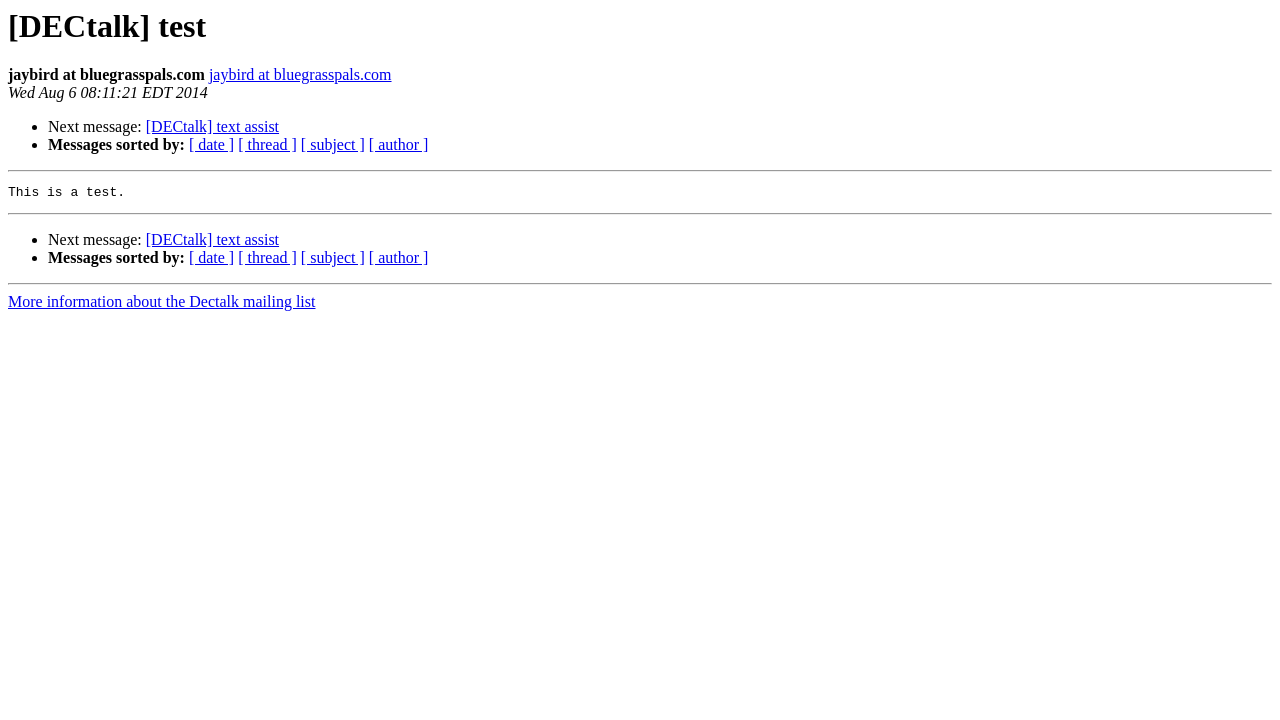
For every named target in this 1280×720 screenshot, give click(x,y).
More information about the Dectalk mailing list (161, 304)
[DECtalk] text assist (212, 126)
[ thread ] (267, 144)
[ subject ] (333, 144)
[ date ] (211, 144)
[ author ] (399, 144)
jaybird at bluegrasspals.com (300, 74)
